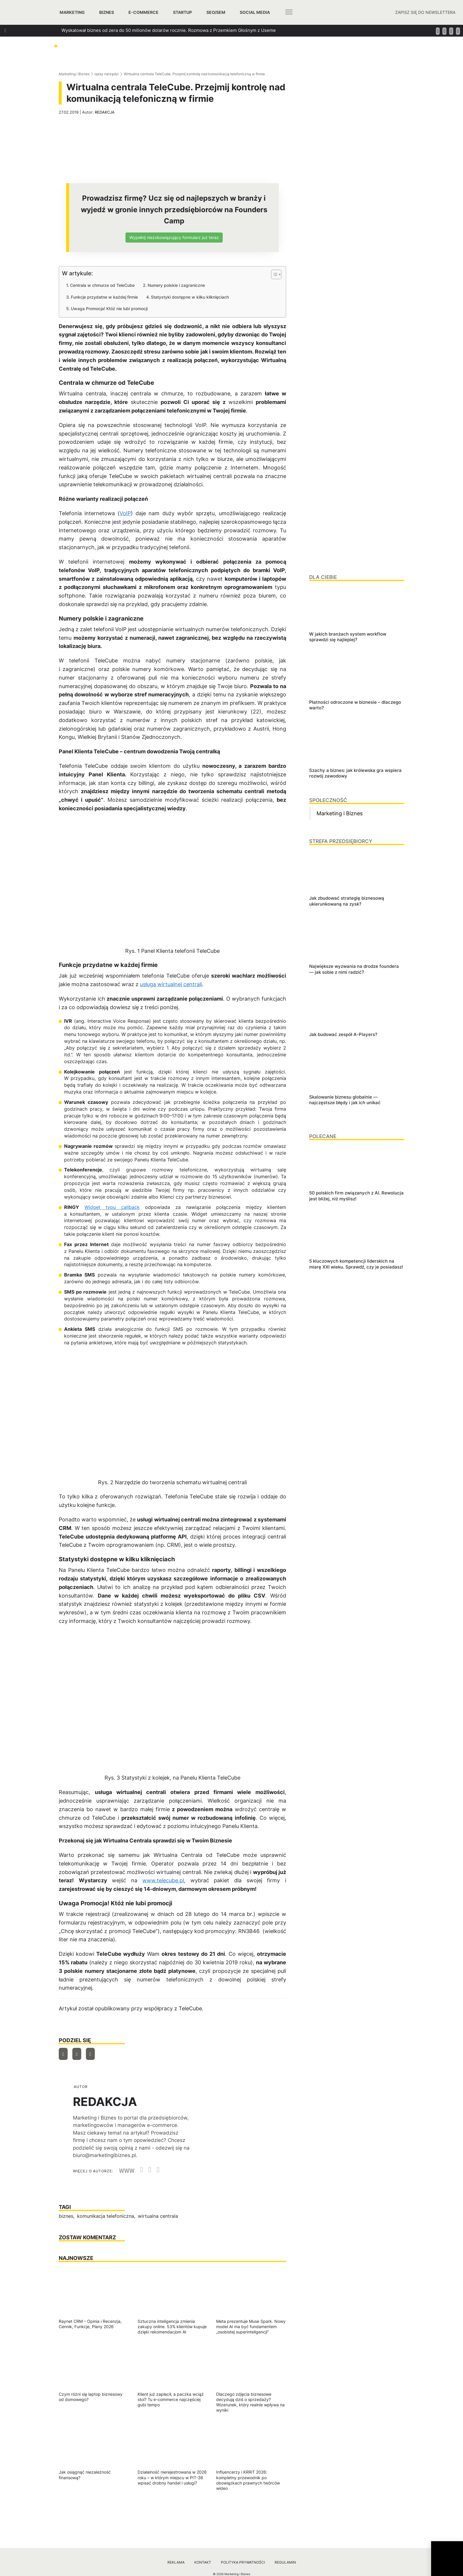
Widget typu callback (112, 1207)
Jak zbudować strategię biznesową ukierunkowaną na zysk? (124, 41)
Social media (255, 12)
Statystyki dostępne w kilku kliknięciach (190, 297)
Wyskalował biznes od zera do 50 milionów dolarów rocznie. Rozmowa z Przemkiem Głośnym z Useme (168, 30)
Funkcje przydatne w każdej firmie (104, 297)
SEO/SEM (215, 12)
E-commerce (143, 12)
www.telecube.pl (163, 1880)
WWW (127, 2170)
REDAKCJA (105, 112)
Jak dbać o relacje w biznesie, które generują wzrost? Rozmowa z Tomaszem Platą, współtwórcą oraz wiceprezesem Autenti (191, 51)
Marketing (72, 12)
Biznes (106, 12)
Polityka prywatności (243, 2562)
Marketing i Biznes (74, 74)
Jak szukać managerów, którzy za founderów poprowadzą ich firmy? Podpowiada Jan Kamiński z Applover (171, 62)
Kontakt (202, 2562)
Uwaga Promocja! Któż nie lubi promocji (109, 308)
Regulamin (285, 2562)
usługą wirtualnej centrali (171, 984)
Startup (182, 12)
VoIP (125, 513)
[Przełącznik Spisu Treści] (273, 274)
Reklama (176, 2562)
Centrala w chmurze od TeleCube (102, 285)
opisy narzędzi (106, 74)
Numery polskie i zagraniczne (176, 285)
